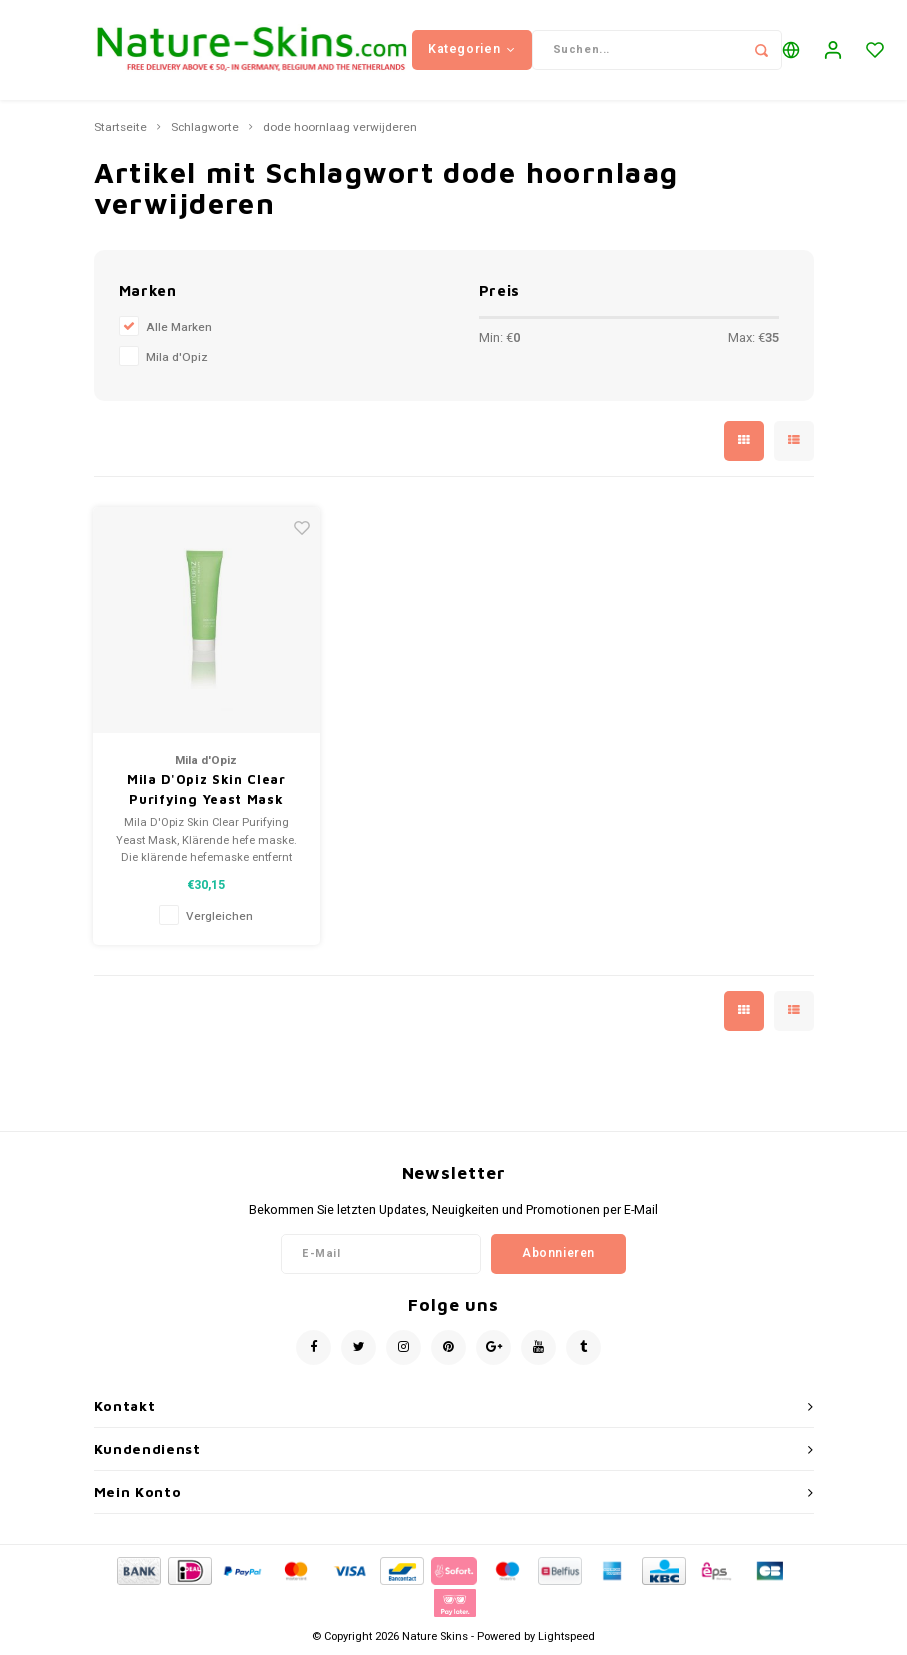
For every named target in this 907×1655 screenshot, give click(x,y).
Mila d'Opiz (177, 357)
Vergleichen (219, 916)
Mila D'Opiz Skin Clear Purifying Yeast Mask (206, 789)
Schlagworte (205, 128)
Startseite (120, 128)
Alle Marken (179, 327)
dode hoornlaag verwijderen (340, 128)
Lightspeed (566, 1636)
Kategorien (472, 49)
